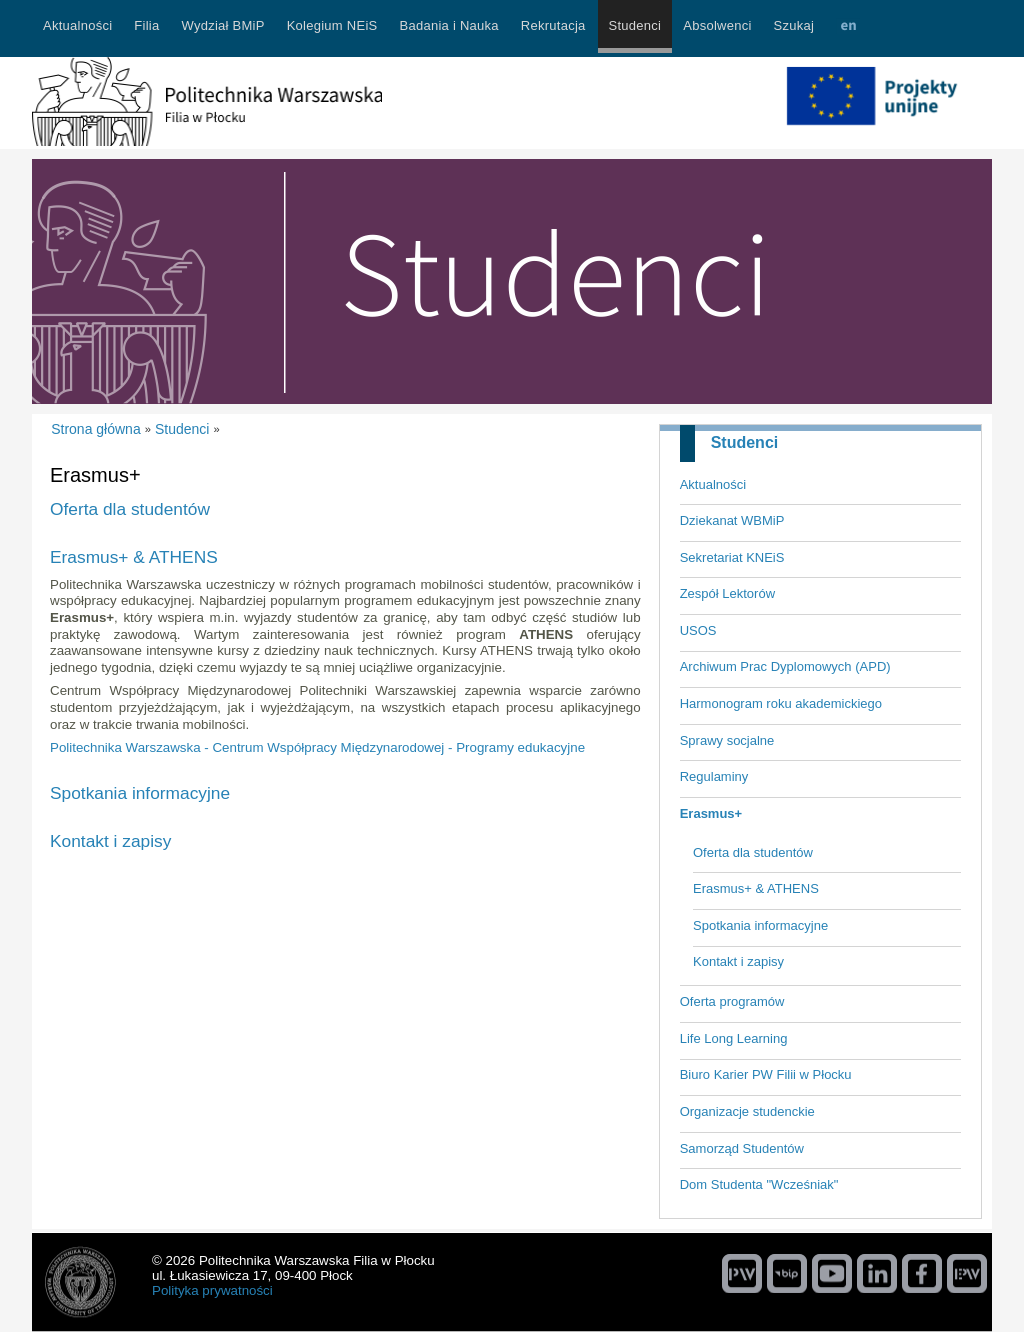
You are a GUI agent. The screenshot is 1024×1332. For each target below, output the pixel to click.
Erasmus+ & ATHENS (756, 888)
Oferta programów (732, 1001)
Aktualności (713, 484)
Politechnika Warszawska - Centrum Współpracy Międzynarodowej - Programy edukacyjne (317, 747)
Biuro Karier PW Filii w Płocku (766, 1074)
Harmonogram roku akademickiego (781, 703)
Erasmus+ (711, 813)
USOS (698, 630)
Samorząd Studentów (742, 1148)
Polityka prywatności (212, 1290)
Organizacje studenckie (747, 1111)
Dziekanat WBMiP (732, 520)
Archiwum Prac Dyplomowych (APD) (785, 666)
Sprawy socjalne (727, 740)
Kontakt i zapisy (738, 961)
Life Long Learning (734, 1038)
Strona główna (96, 429)
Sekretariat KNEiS (732, 557)
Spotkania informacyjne (760, 925)
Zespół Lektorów (727, 593)
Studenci (745, 442)
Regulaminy (714, 776)
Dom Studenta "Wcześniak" (759, 1184)
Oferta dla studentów (753, 852)
